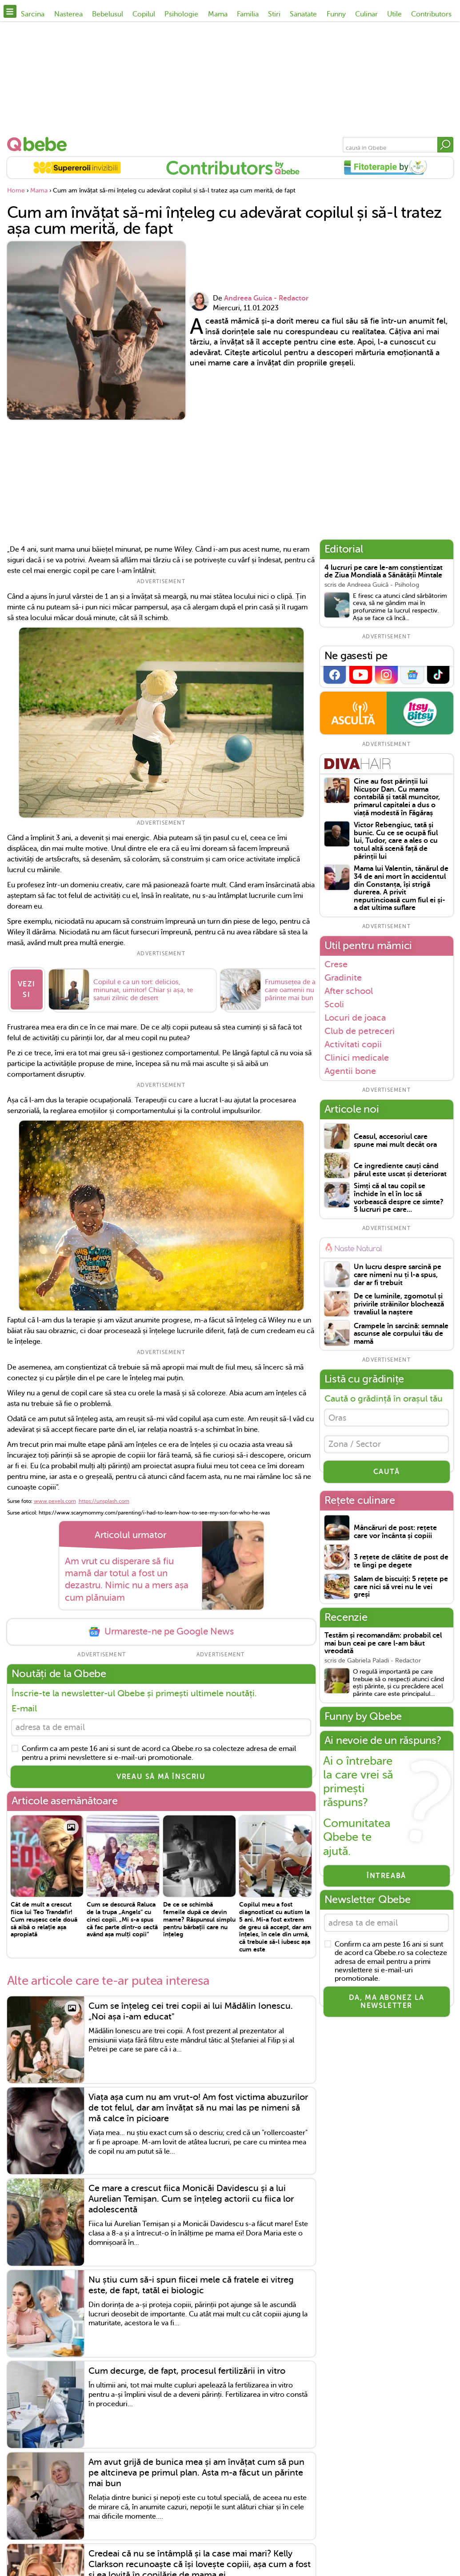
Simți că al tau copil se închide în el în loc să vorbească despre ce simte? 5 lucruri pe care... (399, 1198)
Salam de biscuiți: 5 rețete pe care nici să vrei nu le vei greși (401, 1590)
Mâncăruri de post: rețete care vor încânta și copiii (395, 1535)
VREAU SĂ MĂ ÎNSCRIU (160, 1779)
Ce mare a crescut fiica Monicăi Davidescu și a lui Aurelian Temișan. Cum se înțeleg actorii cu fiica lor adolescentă (191, 2202)
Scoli (334, 1004)
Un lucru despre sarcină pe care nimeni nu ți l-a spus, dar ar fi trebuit (397, 1274)
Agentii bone (350, 1071)
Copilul (143, 14)
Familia (248, 14)
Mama (218, 14)
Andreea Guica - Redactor (266, 298)
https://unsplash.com (104, 1502)
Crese (336, 964)
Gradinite (343, 977)
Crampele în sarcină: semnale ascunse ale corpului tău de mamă (401, 1334)
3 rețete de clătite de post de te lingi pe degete (401, 1564)
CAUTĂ (386, 1475)
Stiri (274, 14)
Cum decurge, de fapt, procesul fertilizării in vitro (186, 2374)
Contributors (431, 14)
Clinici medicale (356, 1057)
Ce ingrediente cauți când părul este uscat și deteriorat (400, 1170)
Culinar (366, 14)
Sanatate (303, 14)
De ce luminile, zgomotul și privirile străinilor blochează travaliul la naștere (399, 1304)
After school (348, 991)
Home (16, 190)
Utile (394, 14)
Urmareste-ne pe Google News (160, 1633)
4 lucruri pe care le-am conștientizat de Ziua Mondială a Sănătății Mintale (383, 572)
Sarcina (32, 14)
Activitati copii (353, 1044)
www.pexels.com (55, 1502)
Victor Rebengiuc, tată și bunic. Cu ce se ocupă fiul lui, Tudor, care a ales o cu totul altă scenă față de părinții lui (396, 840)
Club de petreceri (359, 1031)
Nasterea (68, 14)
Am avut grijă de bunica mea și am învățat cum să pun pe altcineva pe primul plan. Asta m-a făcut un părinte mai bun (196, 2476)
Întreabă (386, 1879)
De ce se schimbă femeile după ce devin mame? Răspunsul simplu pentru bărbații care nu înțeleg (199, 1922)
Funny (336, 14)
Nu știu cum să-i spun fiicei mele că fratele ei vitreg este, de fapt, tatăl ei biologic (191, 2287)
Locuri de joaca (355, 1017)
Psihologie (181, 14)
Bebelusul (107, 14)
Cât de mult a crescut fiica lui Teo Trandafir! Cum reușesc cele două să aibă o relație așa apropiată (44, 1922)
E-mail (24, 1710)
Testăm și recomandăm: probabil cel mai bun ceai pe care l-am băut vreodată (383, 1646)
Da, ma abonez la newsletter (386, 2007)
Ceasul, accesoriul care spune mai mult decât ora (395, 1141)
